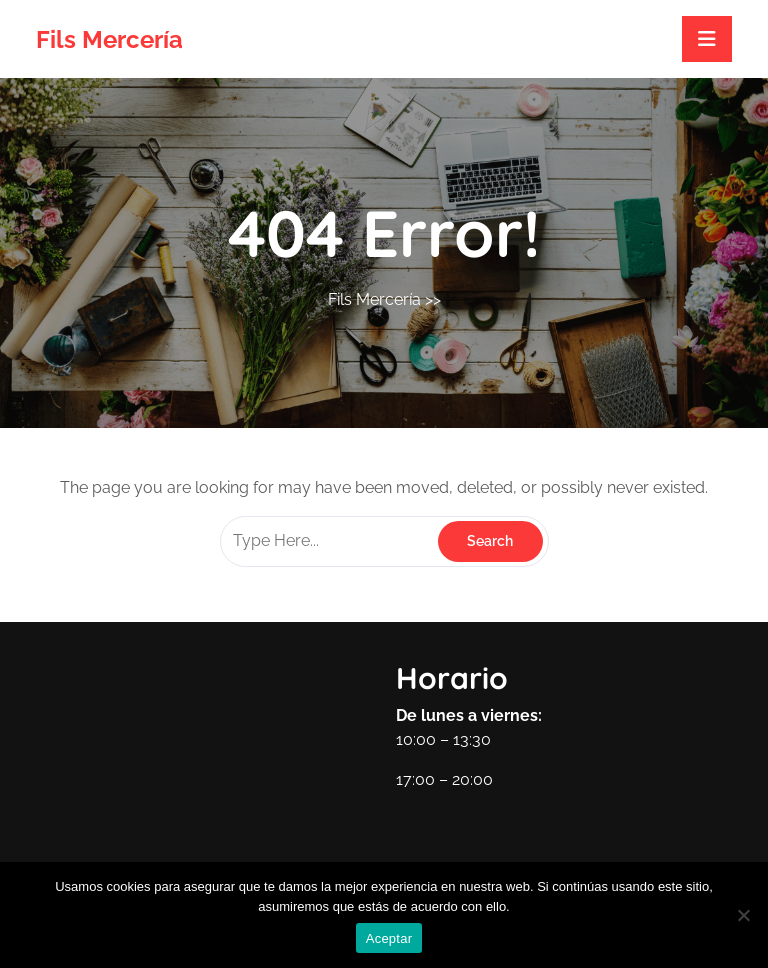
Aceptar (389, 938)
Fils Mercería (109, 39)
